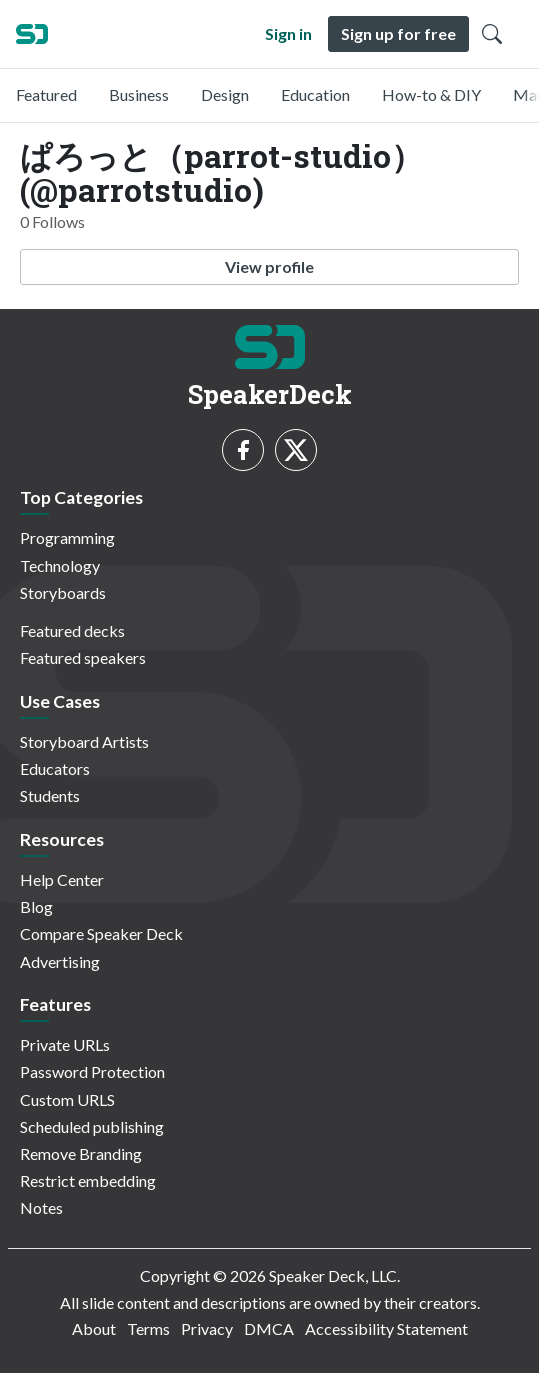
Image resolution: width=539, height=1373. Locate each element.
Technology (60, 565)
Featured (46, 94)
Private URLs (65, 1044)
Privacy (207, 1328)
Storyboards (63, 592)
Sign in (288, 33)
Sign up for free (398, 33)
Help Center (62, 879)
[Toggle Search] (492, 34)
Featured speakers (83, 657)
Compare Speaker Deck (101, 933)
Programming (67, 537)
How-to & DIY (431, 94)
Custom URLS (67, 1099)
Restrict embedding (88, 1180)
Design (225, 94)
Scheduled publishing (92, 1126)
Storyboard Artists (84, 741)
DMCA (269, 1328)
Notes (41, 1207)
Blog (36, 906)
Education (315, 94)
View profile (269, 266)
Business (139, 94)
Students (50, 795)
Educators (55, 768)
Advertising (60, 961)
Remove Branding (81, 1153)
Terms (148, 1328)
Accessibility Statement (386, 1328)
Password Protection (92, 1071)
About (94, 1328)
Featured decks (72, 630)
